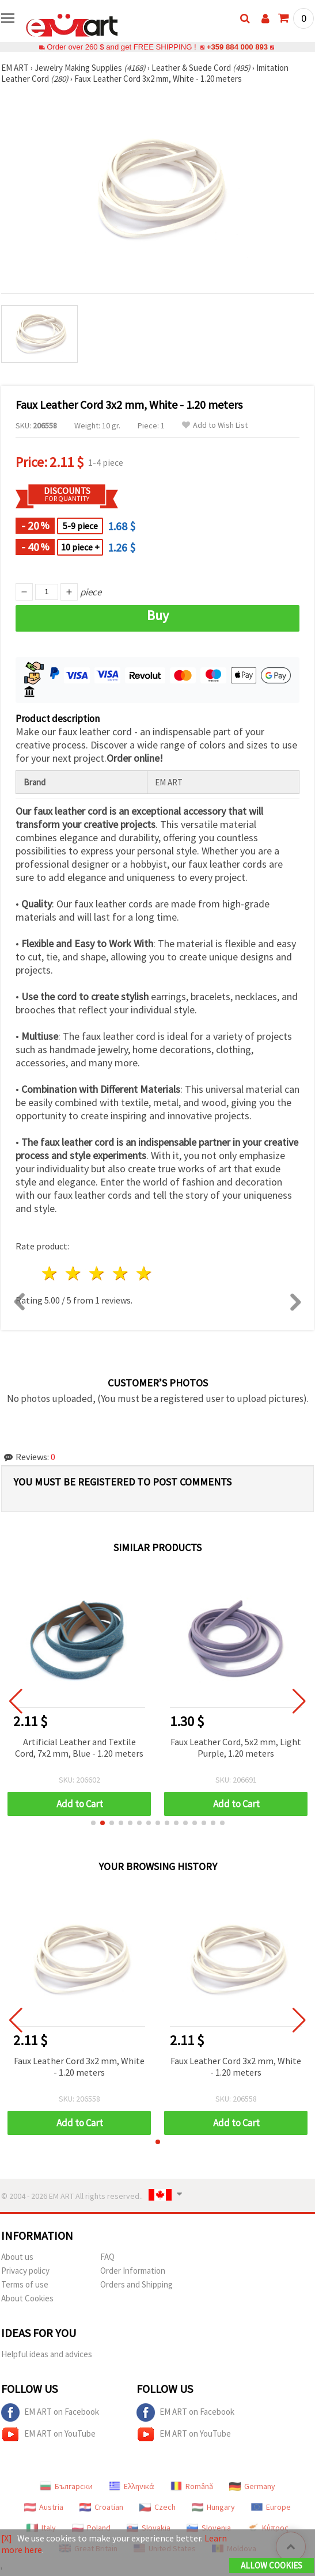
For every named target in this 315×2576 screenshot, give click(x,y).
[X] (6, 2538)
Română (191, 2486)
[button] (93, 1823)
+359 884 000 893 (237, 47)
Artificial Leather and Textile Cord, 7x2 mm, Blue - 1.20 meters (79, 1747)
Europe (271, 2507)
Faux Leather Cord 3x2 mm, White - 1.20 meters (79, 2066)
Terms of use (24, 2284)
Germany (252, 2486)
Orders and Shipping (136, 2284)
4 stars (120, 1273)
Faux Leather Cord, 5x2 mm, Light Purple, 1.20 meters (235, 1747)
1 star (50, 1273)
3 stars (97, 1273)
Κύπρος (268, 2527)
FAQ (107, 2256)
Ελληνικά (131, 2486)
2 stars (74, 1273)
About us (17, 2256)
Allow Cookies (271, 2565)
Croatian (101, 2507)
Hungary (213, 2507)
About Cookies (27, 2298)
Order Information (132, 2270)
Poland (91, 2527)
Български (66, 2486)
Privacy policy (25, 2270)
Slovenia (209, 2527)
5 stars (144, 1273)
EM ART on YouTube (48, 2434)
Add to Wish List (215, 425)
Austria (43, 2507)
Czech (157, 2507)
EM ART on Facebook (50, 2412)
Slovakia (148, 2527)
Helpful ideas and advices (46, 2354)
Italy (41, 2527)
